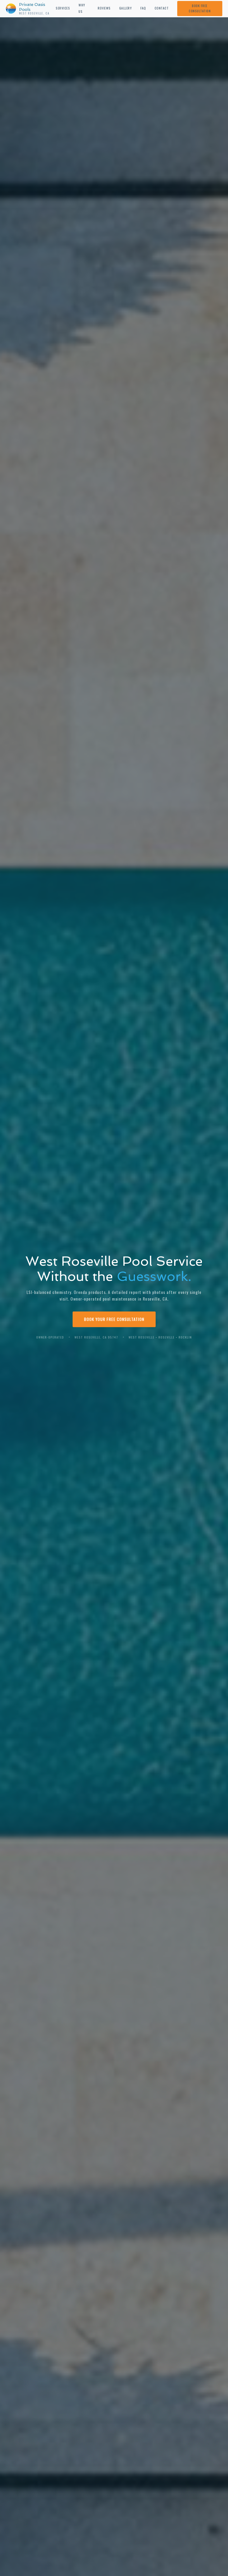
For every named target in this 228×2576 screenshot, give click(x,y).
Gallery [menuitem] (125, 8)
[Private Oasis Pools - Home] (31, 8)
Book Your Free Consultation (114, 1319)
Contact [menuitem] (162, 8)
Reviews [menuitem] (104, 8)
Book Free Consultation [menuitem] (200, 8)
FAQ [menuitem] (143, 8)
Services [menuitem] (63, 8)
